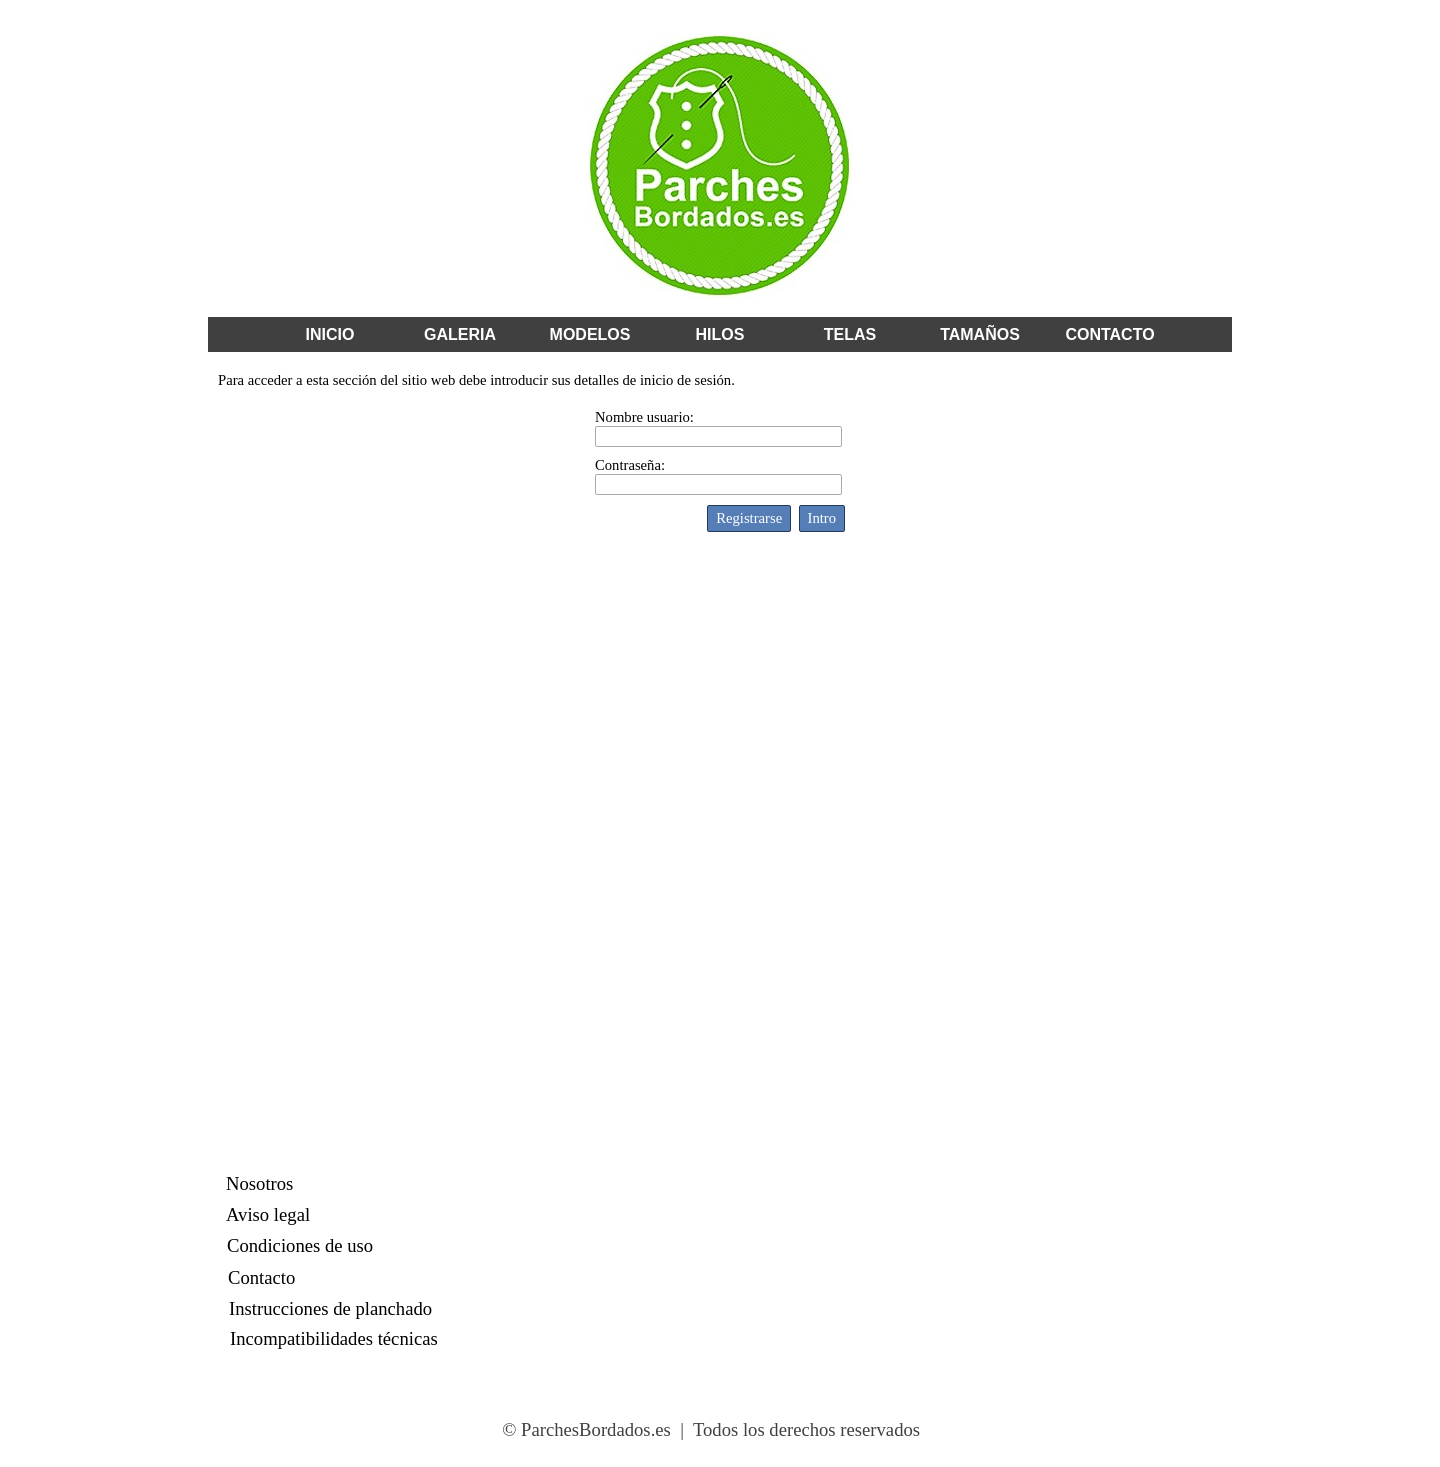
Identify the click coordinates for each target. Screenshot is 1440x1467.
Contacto (261, 1277)
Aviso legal (268, 1214)
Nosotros (259, 1183)
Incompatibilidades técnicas (334, 1338)
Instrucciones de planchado (330, 1308)
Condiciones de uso (300, 1245)
